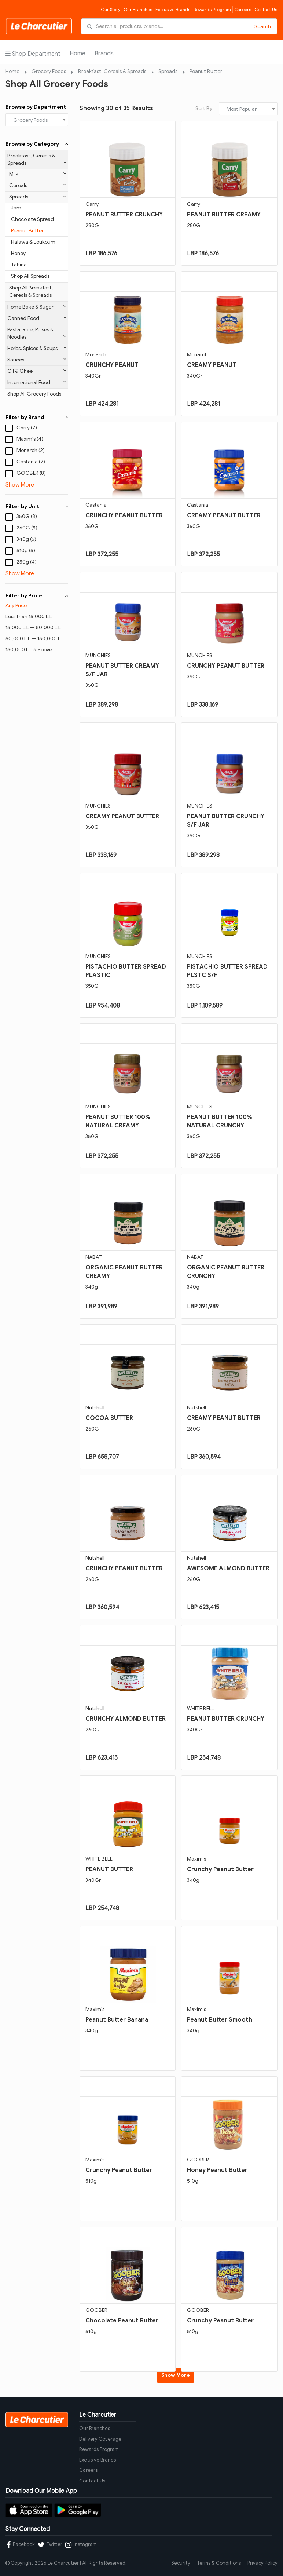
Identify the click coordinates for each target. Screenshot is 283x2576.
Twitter (50, 2544)
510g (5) (25, 550)
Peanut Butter (206, 71)
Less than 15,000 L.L (28, 616)
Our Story (110, 9)
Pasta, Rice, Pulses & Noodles (36, 333)
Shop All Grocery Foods (34, 394)
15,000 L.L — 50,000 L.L (33, 627)
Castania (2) (30, 462)
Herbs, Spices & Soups (36, 348)
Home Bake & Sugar (36, 306)
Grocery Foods (49, 71)
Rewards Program (212, 9)
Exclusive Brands (172, 9)
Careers (242, 9)
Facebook (21, 2544)
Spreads (167, 71)
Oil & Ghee (36, 371)
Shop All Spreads (30, 276)
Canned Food (36, 318)
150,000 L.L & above (28, 649)
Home (77, 54)
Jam (16, 208)
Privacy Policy (262, 2563)
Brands (104, 54)
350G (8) (26, 516)
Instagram (81, 2544)
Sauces (36, 359)
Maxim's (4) (29, 439)
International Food (36, 382)
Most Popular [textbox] (242, 109)
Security (180, 2563)
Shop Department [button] (32, 54)
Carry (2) (26, 428)
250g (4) (26, 562)
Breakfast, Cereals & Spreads (112, 71)
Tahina (19, 265)
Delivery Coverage (100, 2439)
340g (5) (26, 539)
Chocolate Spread (32, 219)
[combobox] (36, 119)
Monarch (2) (30, 450)
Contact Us (265, 9)
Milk (37, 174)
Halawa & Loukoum (33, 242)
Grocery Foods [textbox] (30, 120)
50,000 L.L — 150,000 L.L (34, 638)
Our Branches (138, 9)
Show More (19, 484)
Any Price (16, 605)
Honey (18, 253)
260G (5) (26, 528)
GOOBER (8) (31, 473)
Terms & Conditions (219, 2563)
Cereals (37, 185)
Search (262, 26)
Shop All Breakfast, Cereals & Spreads (31, 291)
